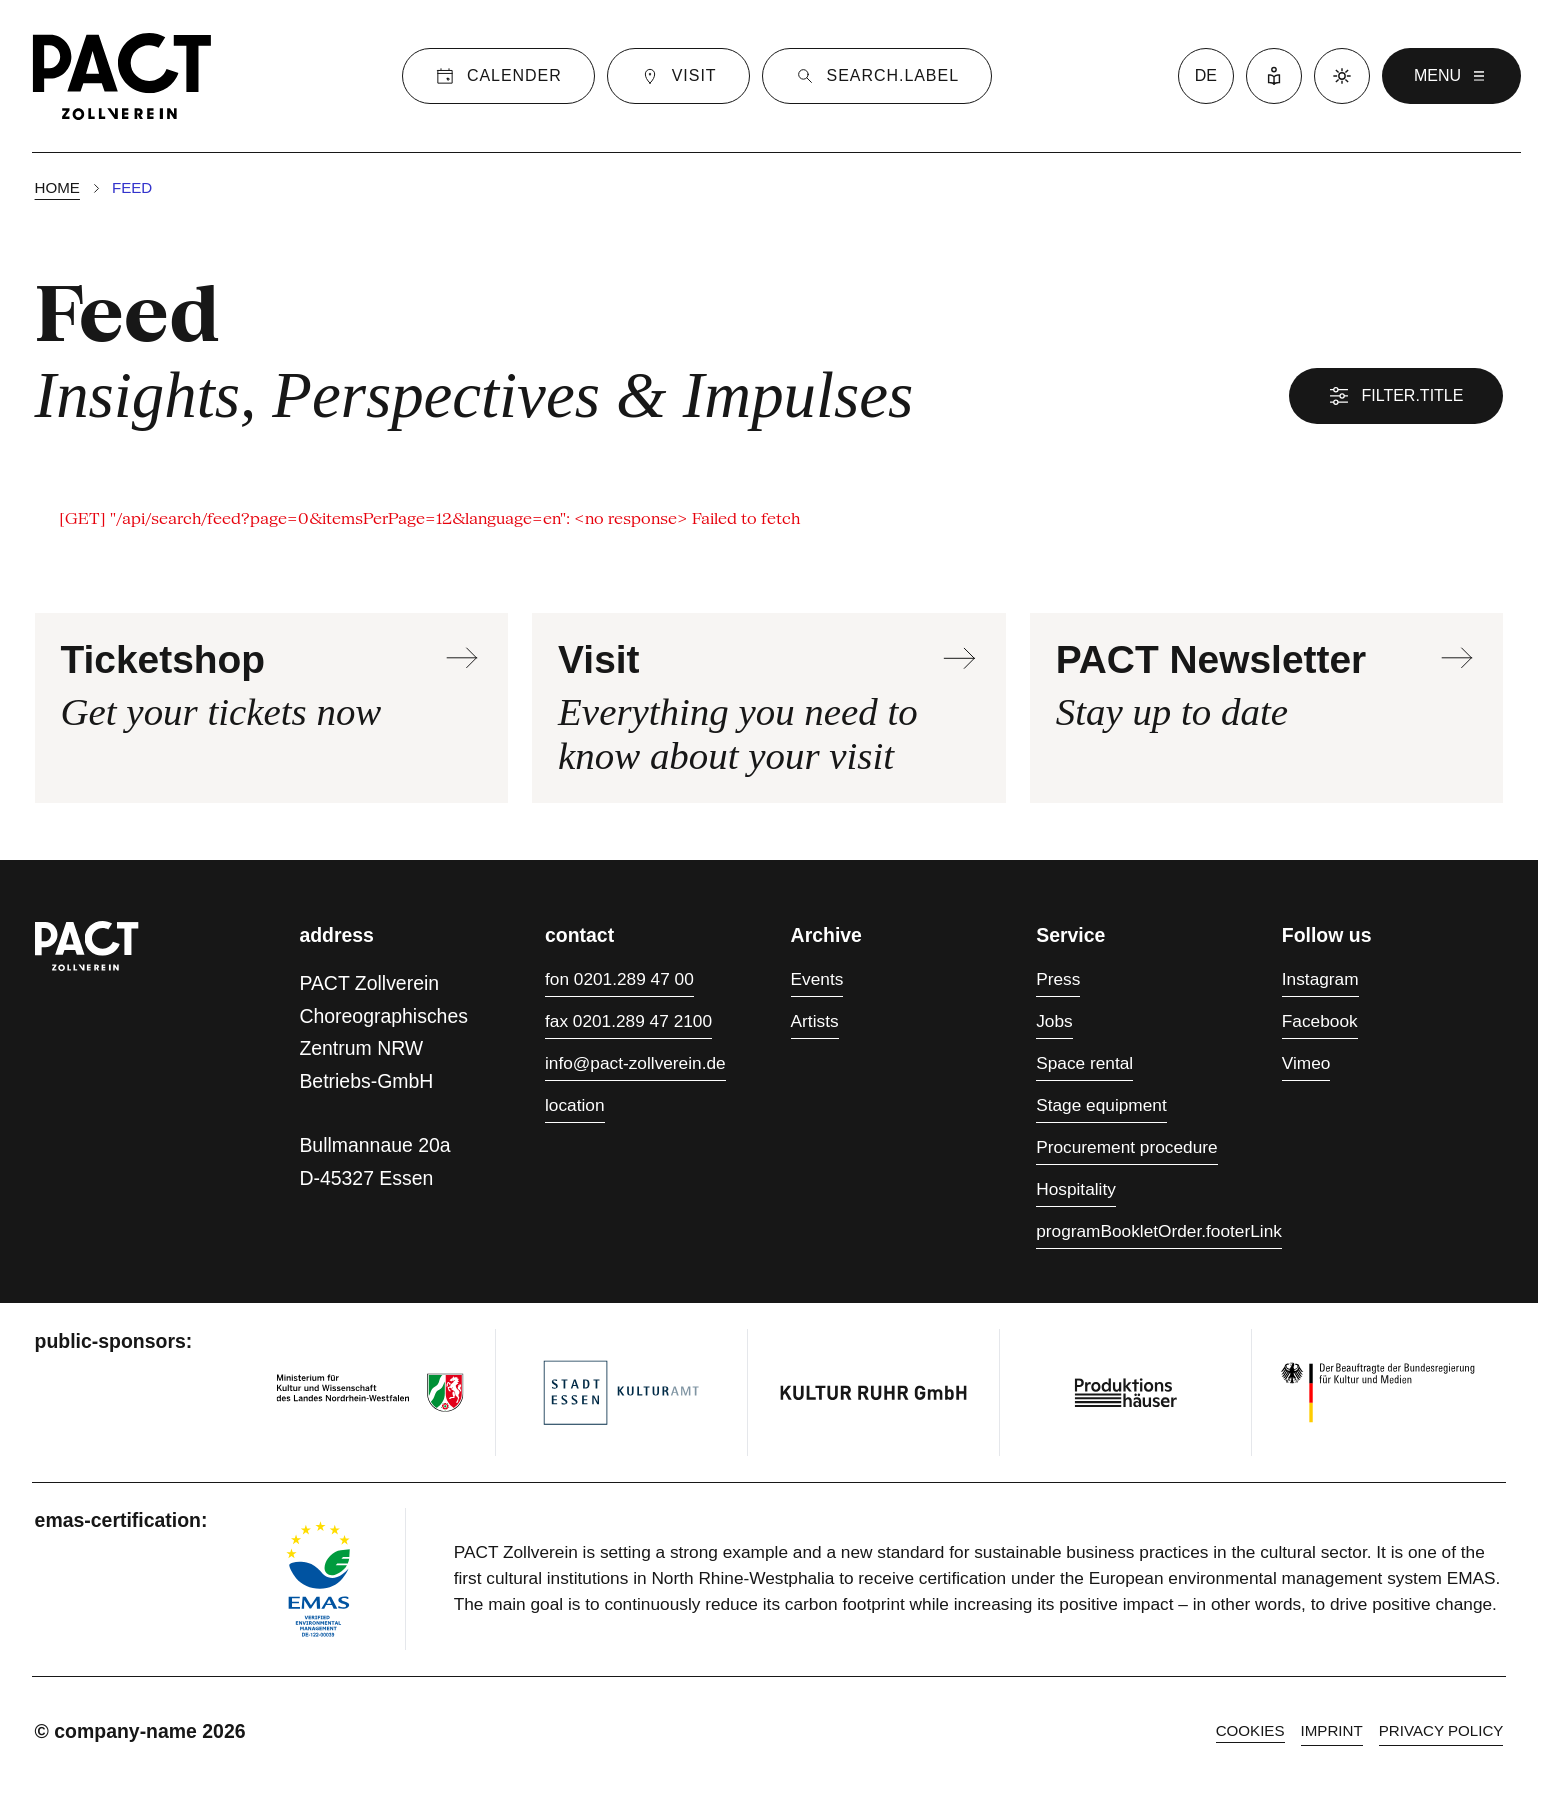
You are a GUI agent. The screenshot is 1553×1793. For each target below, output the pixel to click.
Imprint (1332, 1730)
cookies (1250, 1730)
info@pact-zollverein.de (635, 1063)
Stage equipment (1101, 1105)
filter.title (1396, 396)
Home (57, 187)
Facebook (1320, 1021)
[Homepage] (122, 76)
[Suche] (877, 76)
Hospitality (1076, 1189)
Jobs (1054, 1021)
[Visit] (678, 76)
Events (817, 979)
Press (1058, 979)
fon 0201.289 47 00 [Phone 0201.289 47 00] (619, 979)
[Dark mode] (1342, 76)
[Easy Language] (1274, 76)
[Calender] (498, 76)
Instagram (1320, 979)
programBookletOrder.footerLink (1159, 1231)
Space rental (1084, 1063)
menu (1451, 76)
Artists (815, 1021)
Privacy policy (1441, 1730)
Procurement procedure (1126, 1147)
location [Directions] (575, 1105)
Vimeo (1306, 1063)
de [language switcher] (1206, 75)
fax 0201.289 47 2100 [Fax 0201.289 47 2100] (628, 1021)
